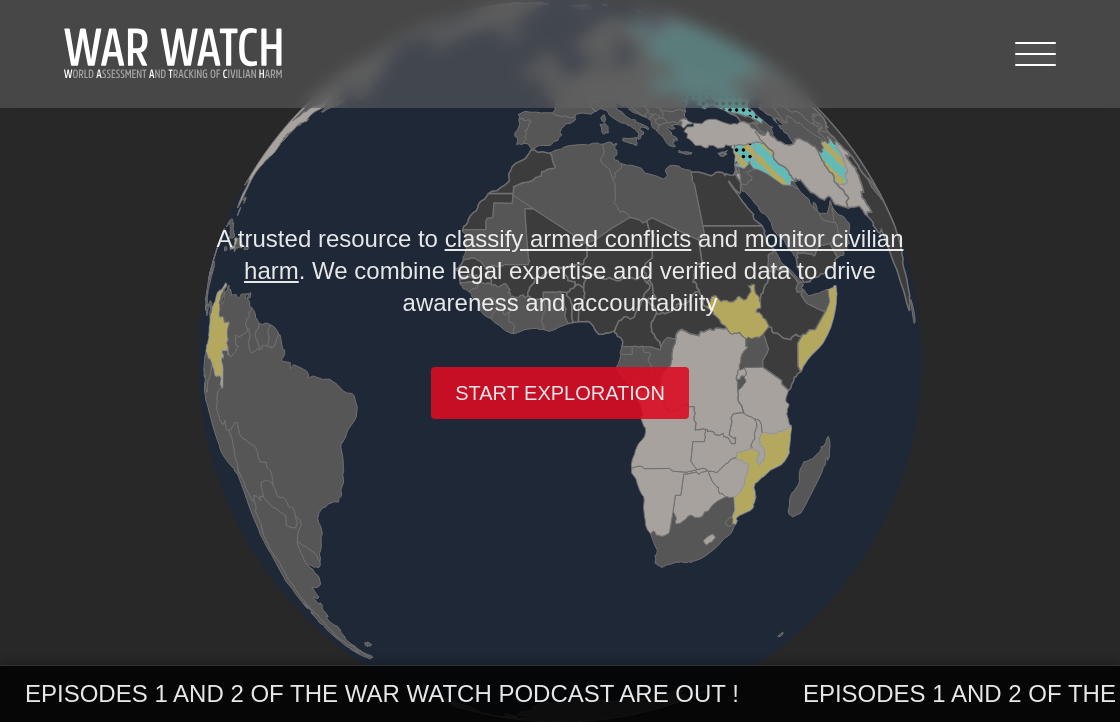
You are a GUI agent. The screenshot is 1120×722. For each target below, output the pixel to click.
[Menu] (1035, 54)
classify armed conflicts (568, 238)
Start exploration (560, 393)
